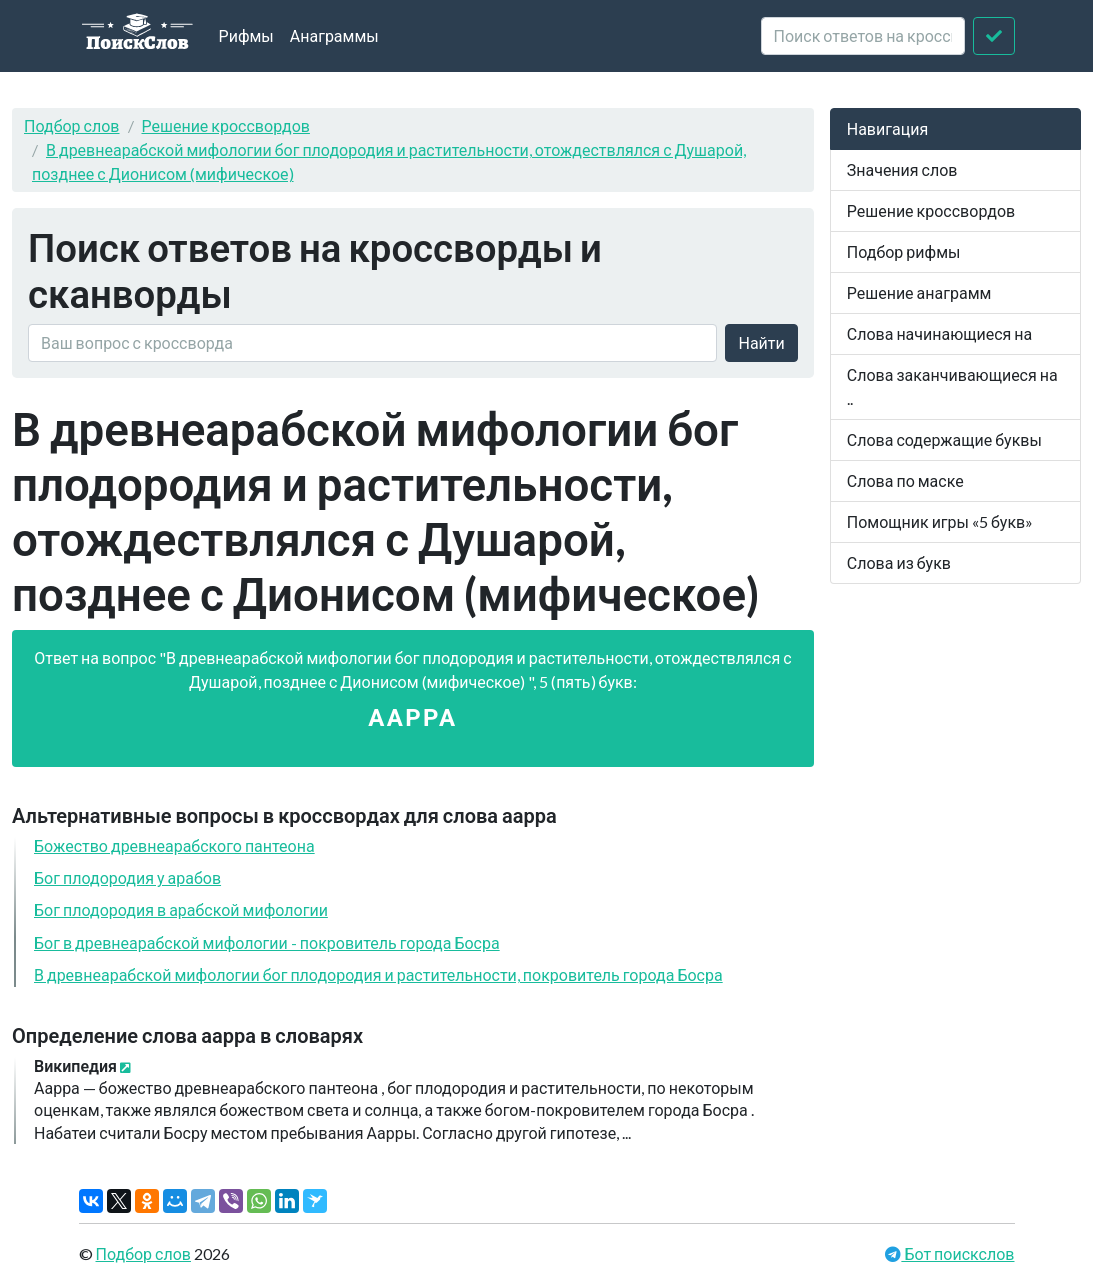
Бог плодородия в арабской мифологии (181, 909)
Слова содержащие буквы (944, 439)
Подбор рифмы (904, 251)
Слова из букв (899, 562)
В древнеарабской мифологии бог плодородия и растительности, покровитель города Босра (378, 974)
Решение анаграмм (919, 292)
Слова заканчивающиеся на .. (952, 386)
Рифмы (246, 35)
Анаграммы (334, 35)
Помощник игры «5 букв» (940, 521)
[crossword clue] (863, 36)
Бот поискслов (957, 1253)
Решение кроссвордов (226, 125)
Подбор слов (72, 125)
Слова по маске (905, 480)
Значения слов (902, 169)
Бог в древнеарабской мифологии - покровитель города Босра (267, 942)
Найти (761, 342)
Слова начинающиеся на (940, 333)
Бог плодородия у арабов (127, 877)
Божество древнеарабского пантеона (174, 845)
